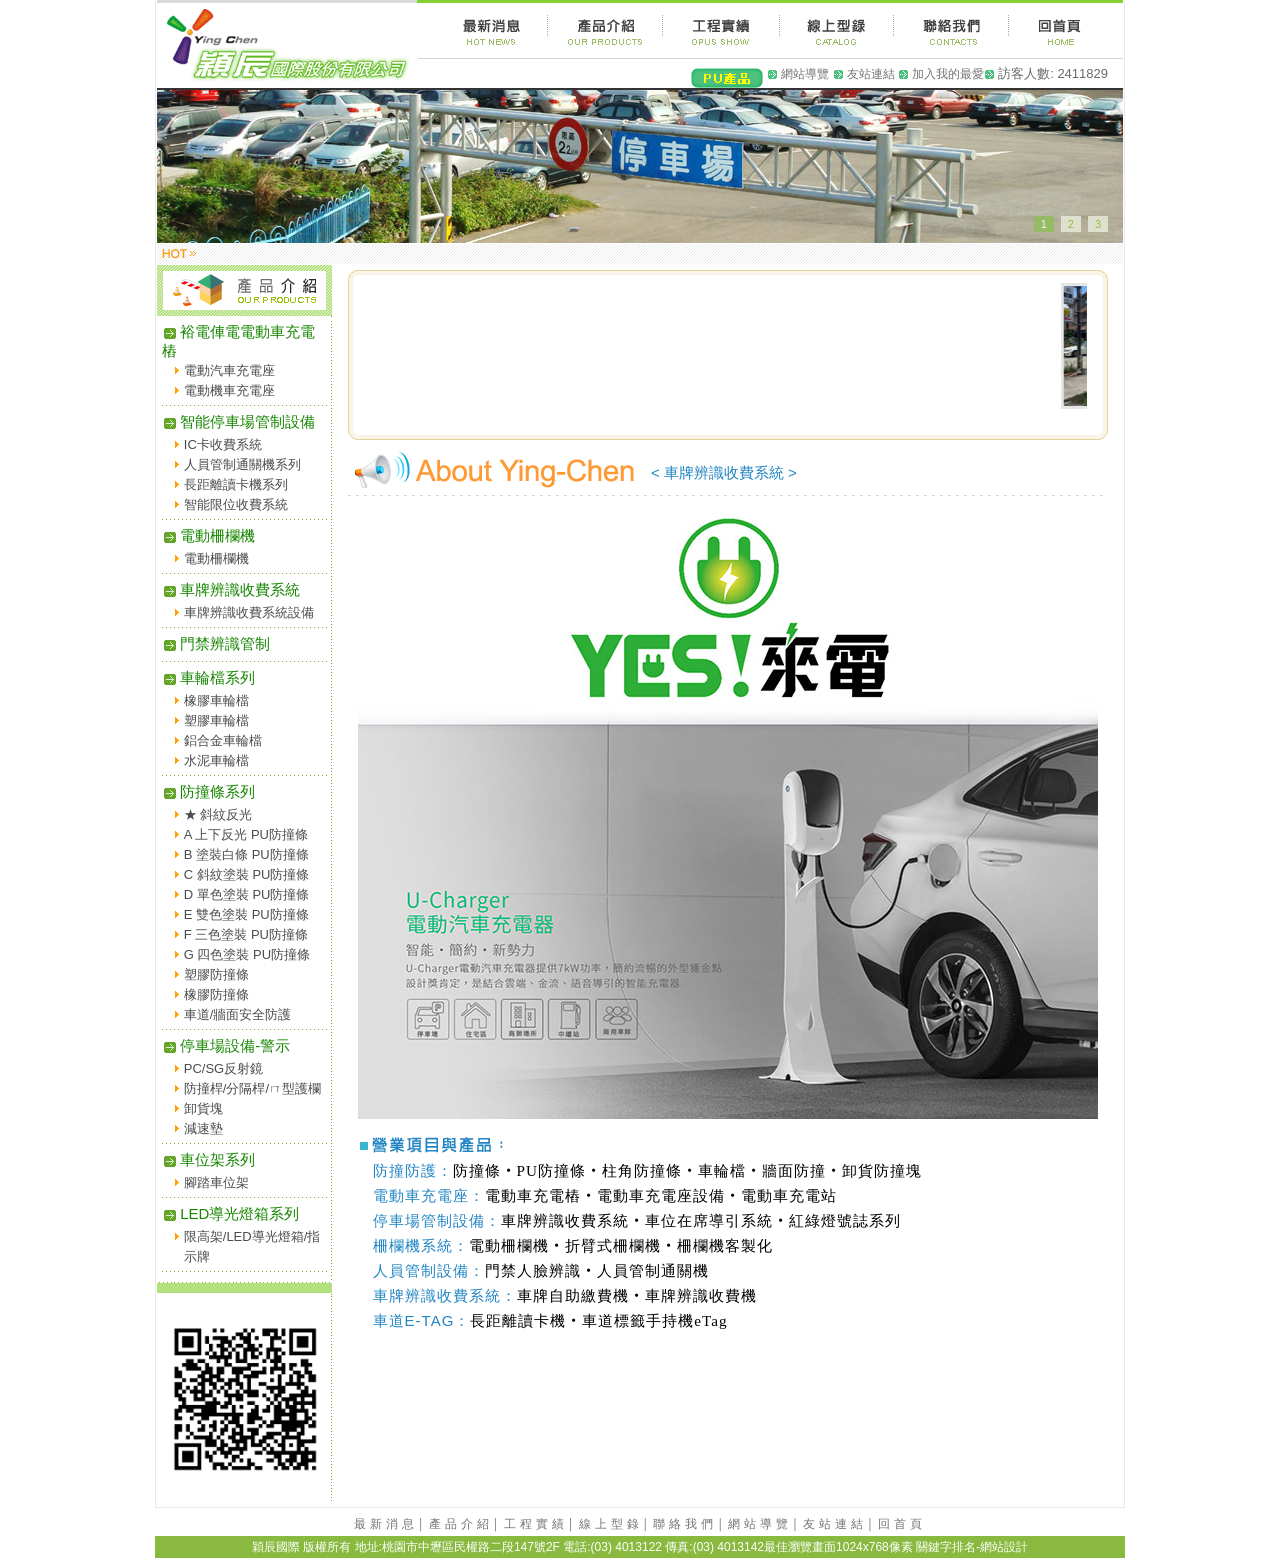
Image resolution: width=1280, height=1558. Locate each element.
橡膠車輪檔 (216, 700)
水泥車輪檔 (216, 760)
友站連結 (871, 74)
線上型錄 (611, 1524)
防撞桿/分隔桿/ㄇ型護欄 (252, 1088)
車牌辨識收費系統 (231, 589)
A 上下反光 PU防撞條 (246, 834)
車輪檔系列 (208, 677)
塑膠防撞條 (216, 974)
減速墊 (203, 1128)
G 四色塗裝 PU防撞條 (247, 954)
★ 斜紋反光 (218, 814)
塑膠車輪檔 (216, 720)
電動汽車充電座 (229, 370)
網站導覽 (805, 74)
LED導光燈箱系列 (230, 1213)
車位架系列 (208, 1159)
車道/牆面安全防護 (238, 1014)
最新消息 (386, 1524)
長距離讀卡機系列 (236, 484)
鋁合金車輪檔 (223, 740)
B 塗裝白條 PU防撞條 (246, 854)
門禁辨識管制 (216, 643)
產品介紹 (461, 1524)
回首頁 (902, 1524)
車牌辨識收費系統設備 (249, 612)
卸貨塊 (203, 1108)
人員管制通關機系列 (242, 464)
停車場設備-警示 (226, 1045)
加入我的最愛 (948, 74)
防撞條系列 (208, 791)
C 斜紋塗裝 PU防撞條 (247, 874)
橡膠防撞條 (216, 994)
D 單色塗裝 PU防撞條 (247, 894)
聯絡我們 (685, 1524)
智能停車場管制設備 (238, 421)
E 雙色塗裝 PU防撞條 (246, 914)
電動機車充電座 (229, 390)
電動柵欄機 (208, 535)
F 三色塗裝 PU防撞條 (246, 934)
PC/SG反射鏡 (223, 1068)
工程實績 (536, 1524)
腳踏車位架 (216, 1182)
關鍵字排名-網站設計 (972, 1547)
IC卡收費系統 (223, 444)
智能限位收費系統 (236, 504)
